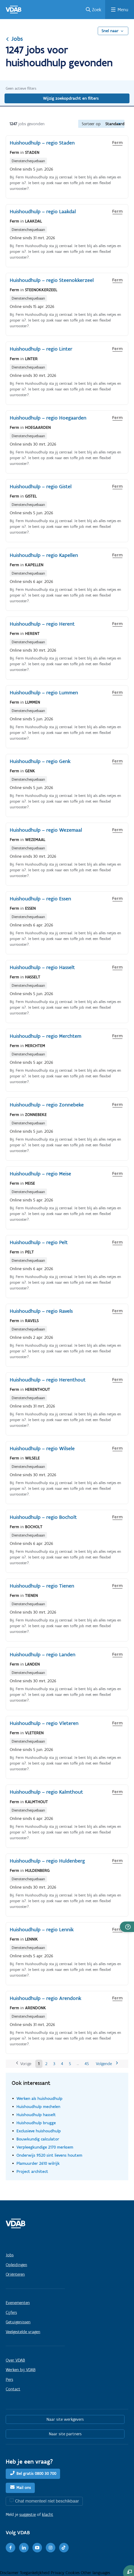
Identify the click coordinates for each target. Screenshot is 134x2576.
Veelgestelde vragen (23, 2331)
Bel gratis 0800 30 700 (36, 2473)
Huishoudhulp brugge (36, 2122)
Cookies (73, 2572)
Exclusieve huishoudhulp (38, 2130)
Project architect (32, 2171)
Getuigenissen (18, 2322)
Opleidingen (16, 2264)
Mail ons (23, 2487)
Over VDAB (15, 2360)
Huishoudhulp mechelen (38, 2106)
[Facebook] (10, 2547)
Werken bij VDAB (21, 2369)
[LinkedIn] (24, 2547)
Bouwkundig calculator (37, 2138)
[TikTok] (64, 2547)
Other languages (95, 2572)
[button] (127, 1927)
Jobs (14, 38)
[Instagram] (50, 2547)
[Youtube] (37, 2547)
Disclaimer (10, 2572)
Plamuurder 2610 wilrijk (38, 2163)
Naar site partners (65, 2433)
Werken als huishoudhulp (39, 2098)
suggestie (27, 2514)
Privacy (58, 2572)
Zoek (96, 9)
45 (87, 2063)
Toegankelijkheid (35, 2572)
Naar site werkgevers (65, 2419)
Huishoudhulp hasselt (36, 2114)
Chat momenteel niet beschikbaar (47, 2500)
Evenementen (18, 2302)
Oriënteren (15, 2274)
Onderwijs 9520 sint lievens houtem (49, 2155)
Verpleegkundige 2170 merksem (44, 2147)
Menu (123, 9)
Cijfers (11, 2312)
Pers (9, 2379)
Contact (13, 2389)
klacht (47, 2514)
